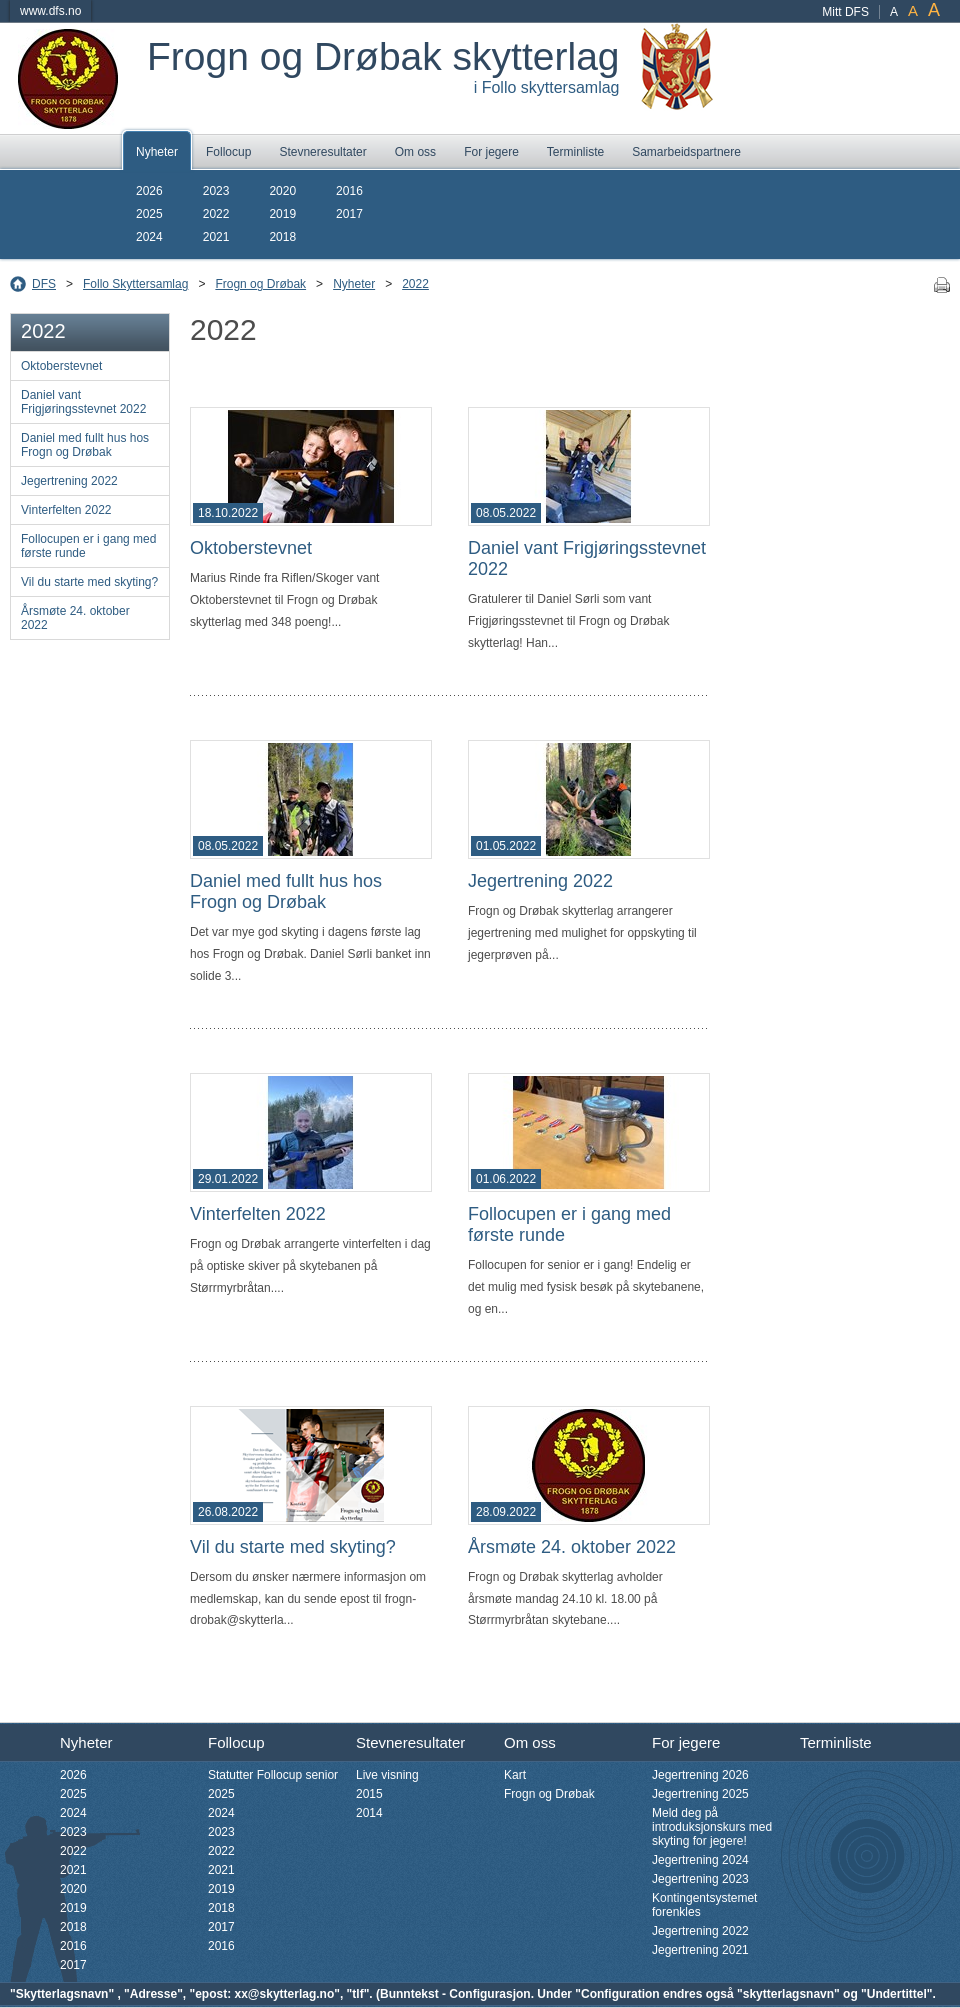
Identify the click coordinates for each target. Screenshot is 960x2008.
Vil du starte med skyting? (89, 582)
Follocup (228, 152)
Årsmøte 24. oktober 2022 (75, 618)
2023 (216, 191)
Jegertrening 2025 (700, 1794)
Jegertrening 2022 (69, 481)
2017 (349, 214)
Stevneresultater (322, 152)
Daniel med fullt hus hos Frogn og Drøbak (85, 445)
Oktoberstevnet (61, 366)
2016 (349, 191)
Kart (515, 1775)
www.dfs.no (50, 11)
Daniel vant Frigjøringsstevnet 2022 (83, 402)
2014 (369, 1813)
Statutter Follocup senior (273, 1775)
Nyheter (157, 152)
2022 (216, 214)
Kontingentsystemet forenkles (704, 1905)
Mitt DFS (845, 12)
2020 (282, 191)
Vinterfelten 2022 (66, 510)
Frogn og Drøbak (260, 284)
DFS (44, 284)
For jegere (491, 152)
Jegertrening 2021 (700, 1950)
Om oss (415, 152)
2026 (149, 191)
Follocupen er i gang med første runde (88, 546)
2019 (282, 214)
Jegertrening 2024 (700, 1860)
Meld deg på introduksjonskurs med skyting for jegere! (712, 1827)
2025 (149, 214)
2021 (216, 237)
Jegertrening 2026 (700, 1775)
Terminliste (575, 152)
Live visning (387, 1775)
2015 (369, 1794)
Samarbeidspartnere (686, 152)
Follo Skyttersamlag (135, 284)
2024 (149, 237)
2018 (282, 237)
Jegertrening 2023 (700, 1879)
